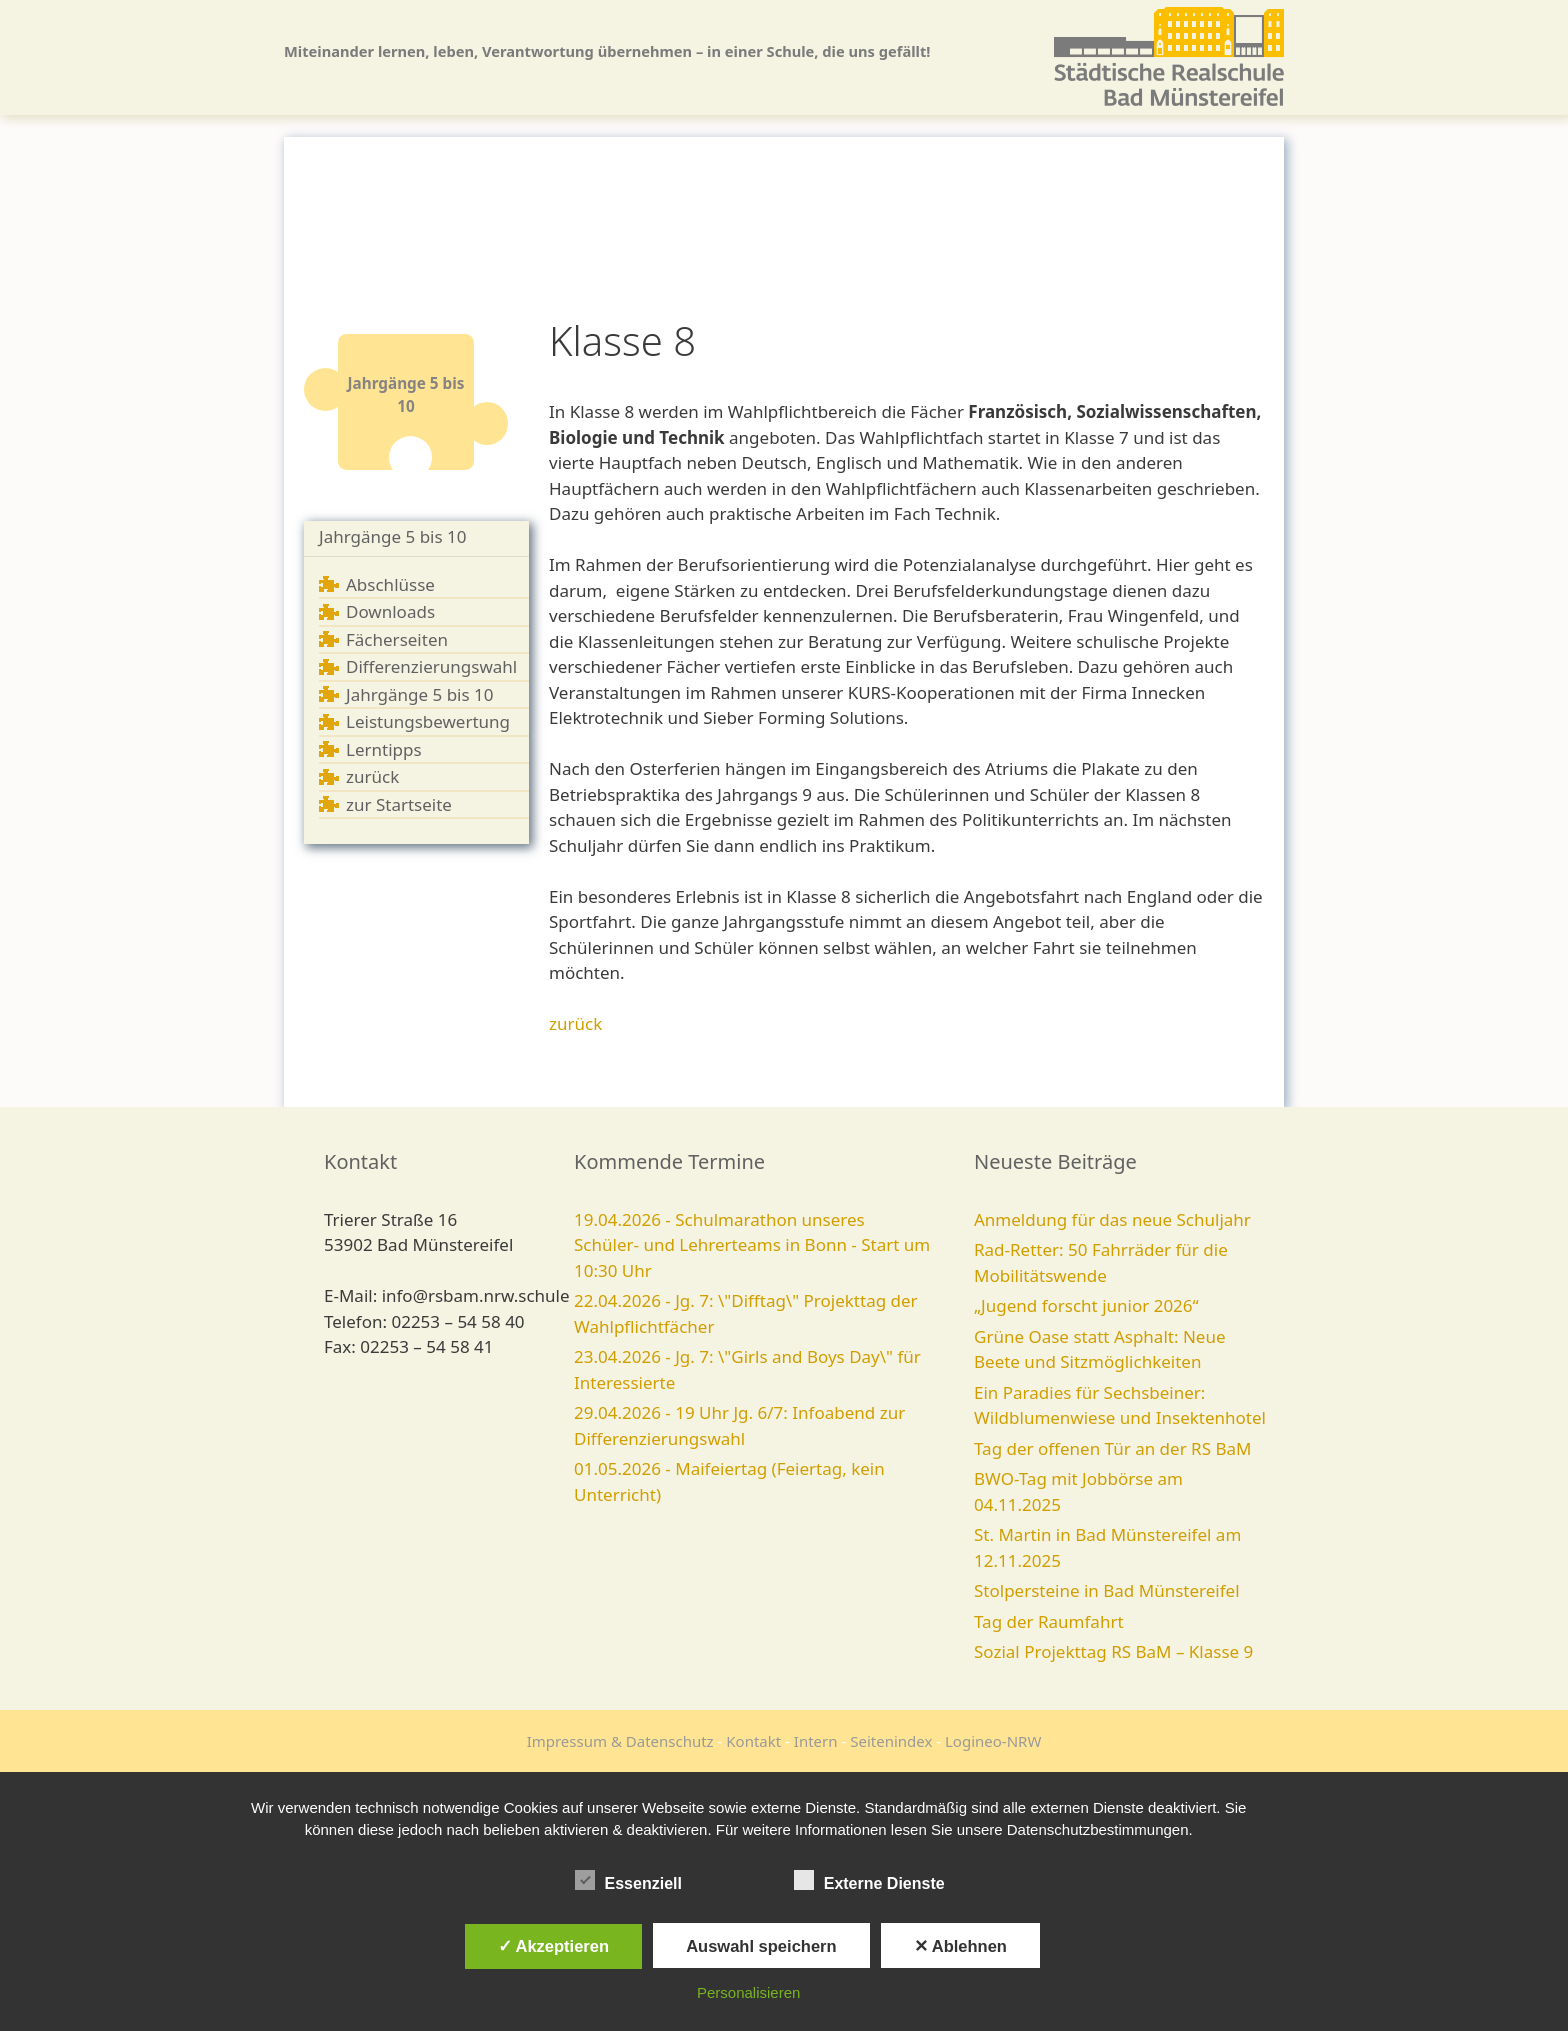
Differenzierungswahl (431, 666)
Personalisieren (748, 1992)
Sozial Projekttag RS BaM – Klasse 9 (1113, 1651)
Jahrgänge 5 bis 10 (393, 536)
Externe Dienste (869, 1880)
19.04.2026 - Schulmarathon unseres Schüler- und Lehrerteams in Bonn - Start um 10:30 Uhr (752, 1245)
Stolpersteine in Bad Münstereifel (1107, 1590)
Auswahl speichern (761, 1946)
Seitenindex (891, 1741)
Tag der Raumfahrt (1049, 1621)
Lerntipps (384, 749)
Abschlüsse (390, 584)
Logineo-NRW (993, 1741)
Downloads (390, 611)
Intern (816, 1741)
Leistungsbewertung (428, 721)
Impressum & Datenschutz (620, 1741)
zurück (372, 776)
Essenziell (628, 1880)
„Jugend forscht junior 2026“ (1086, 1305)
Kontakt (753, 1741)
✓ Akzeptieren (554, 1946)
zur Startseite (399, 804)
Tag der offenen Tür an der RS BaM (1112, 1448)
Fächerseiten (397, 639)
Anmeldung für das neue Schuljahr (1112, 1219)
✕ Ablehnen (960, 1946)
